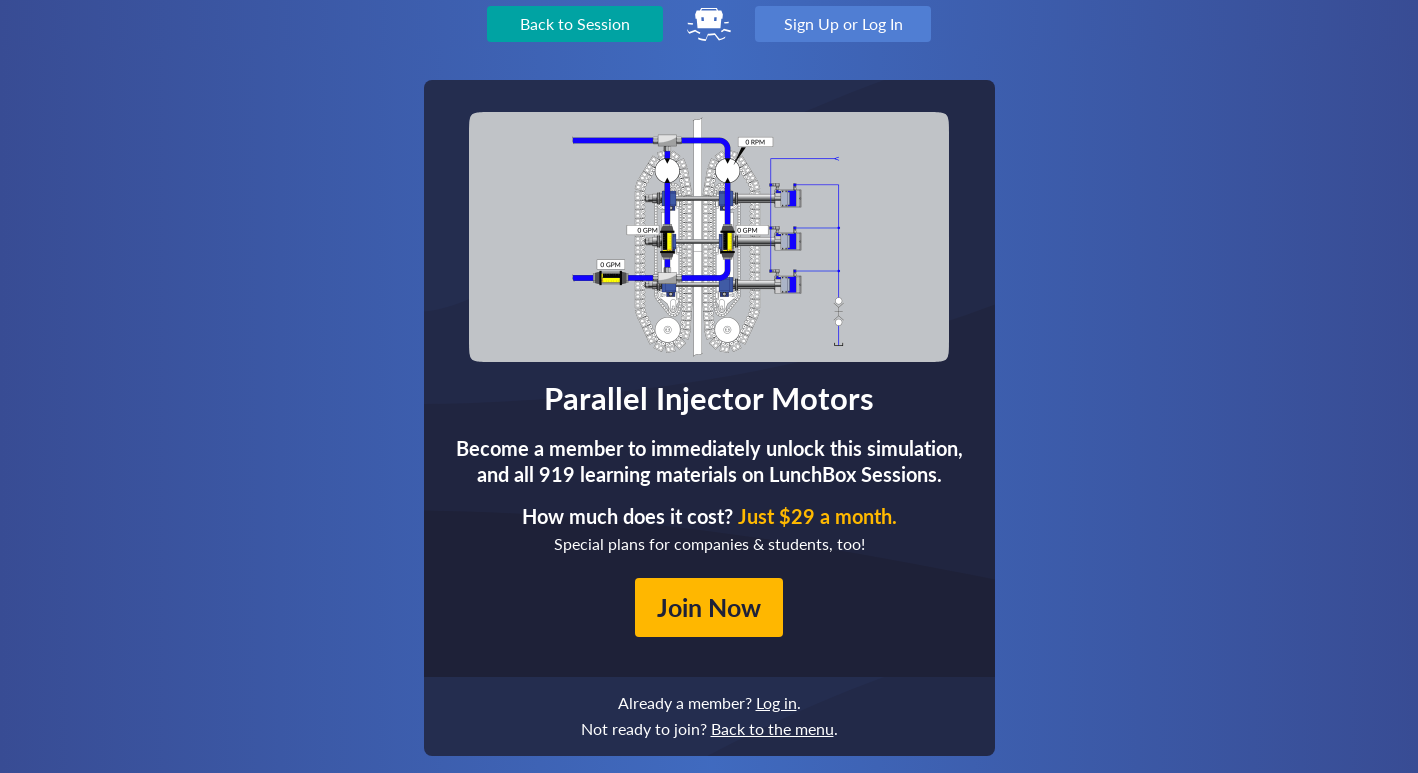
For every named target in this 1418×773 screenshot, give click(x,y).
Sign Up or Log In (843, 23)
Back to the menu (772, 728)
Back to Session (575, 23)
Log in (776, 702)
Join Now (709, 607)
